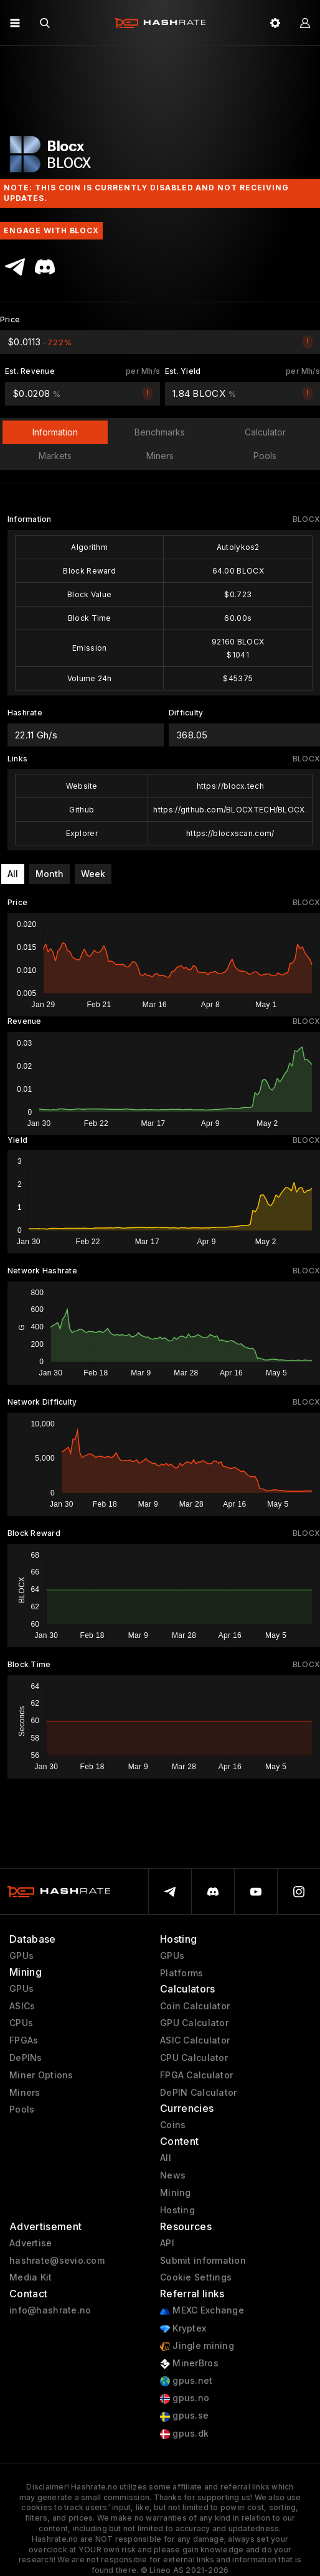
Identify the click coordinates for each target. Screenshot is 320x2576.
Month (49, 873)
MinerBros (189, 2363)
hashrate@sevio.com (57, 2261)
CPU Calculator (194, 2058)
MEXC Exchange (202, 2310)
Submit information (203, 2261)
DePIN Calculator (198, 2093)
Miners (24, 2093)
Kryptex (183, 2328)
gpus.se (184, 2416)
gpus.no (184, 2398)
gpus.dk (184, 2434)
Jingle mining (197, 2346)
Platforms (182, 1973)
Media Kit (30, 2277)
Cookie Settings (196, 2277)
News (173, 2175)
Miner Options (41, 2075)
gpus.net (186, 2381)
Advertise (30, 2243)
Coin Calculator (195, 2006)
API (167, 2243)
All (12, 873)
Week (93, 873)
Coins (173, 2125)
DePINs (25, 2058)
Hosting (177, 2210)
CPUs (21, 2023)
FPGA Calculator (196, 2075)
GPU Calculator (194, 2023)
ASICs (22, 2006)
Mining (175, 2193)
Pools (21, 2109)
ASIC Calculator (195, 2040)
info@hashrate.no (50, 2310)
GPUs (21, 1956)
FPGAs (23, 2040)
